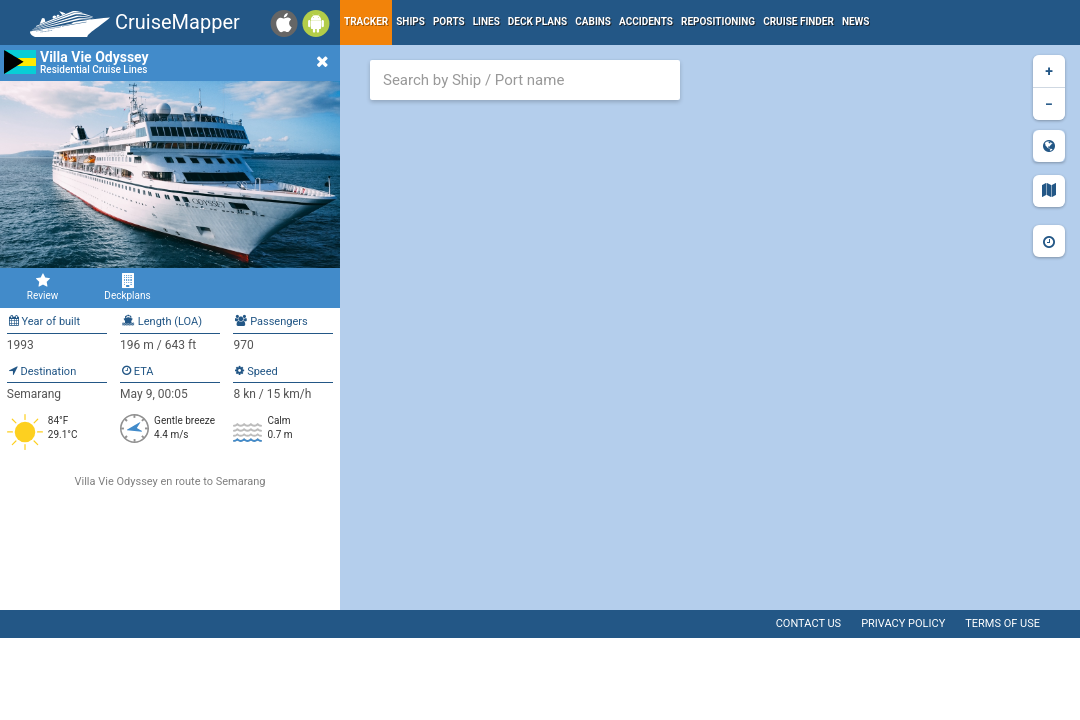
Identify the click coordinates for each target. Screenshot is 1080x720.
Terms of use (1002, 623)
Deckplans (127, 287)
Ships (410, 21)
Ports (449, 21)
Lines (486, 21)
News (856, 21)
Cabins (593, 21)
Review (42, 287)
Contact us (808, 623)
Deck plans (537, 21)
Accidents (646, 21)
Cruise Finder (798, 21)
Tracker (366, 21)
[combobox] (525, 80)
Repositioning (718, 21)
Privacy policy (903, 623)
